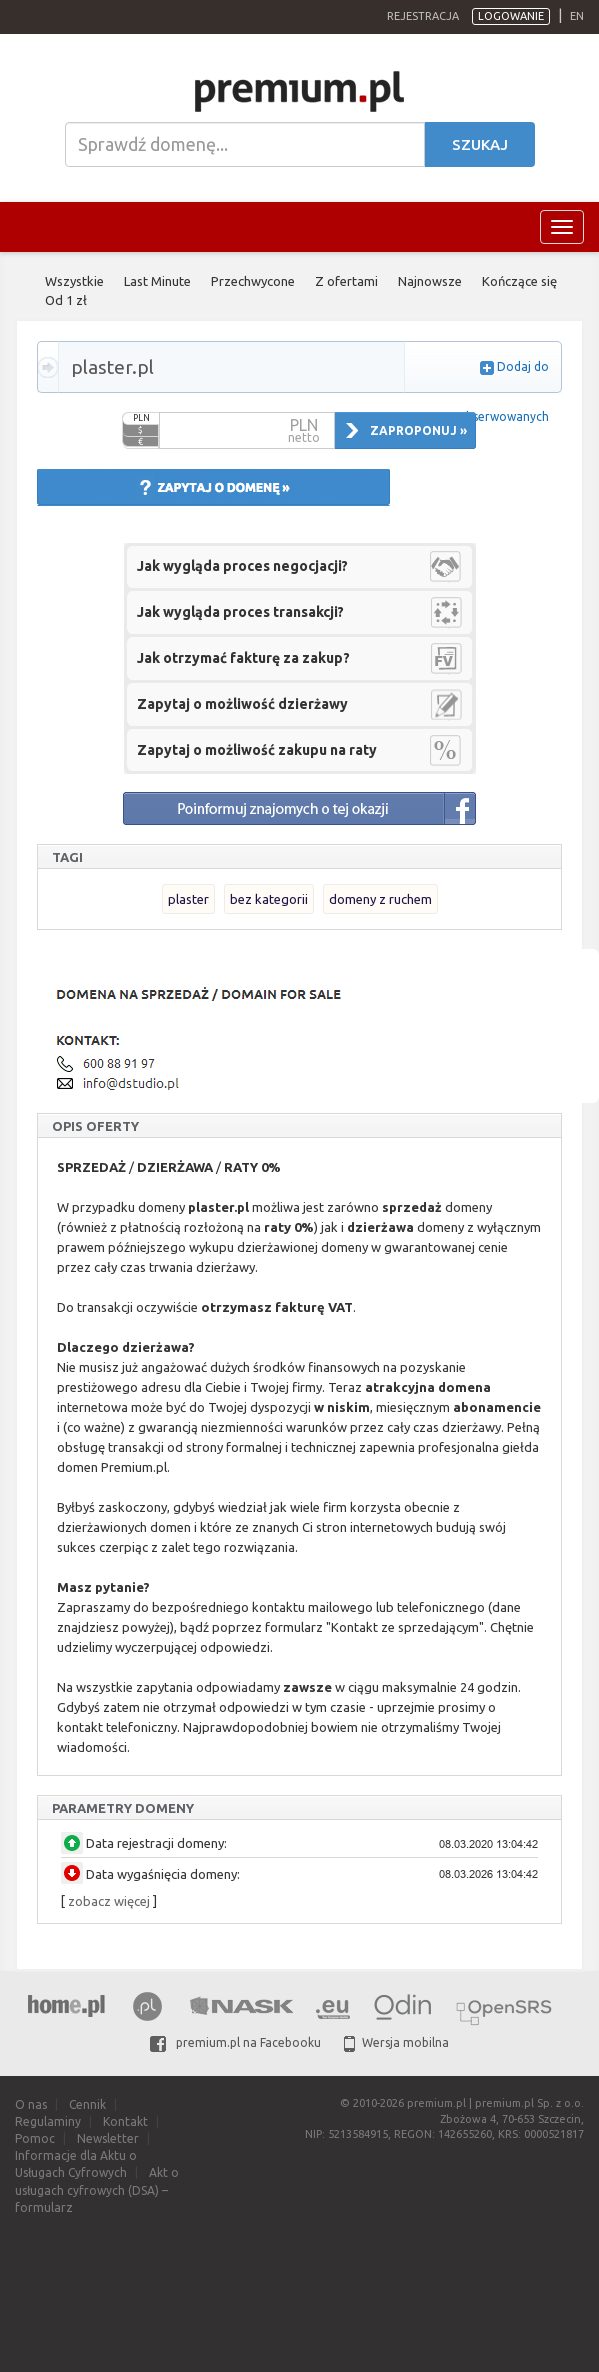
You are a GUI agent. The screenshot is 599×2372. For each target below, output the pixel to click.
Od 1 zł (66, 300)
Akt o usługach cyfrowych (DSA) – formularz (97, 2189)
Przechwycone (253, 281)
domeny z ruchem (380, 899)
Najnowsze (430, 281)
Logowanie (511, 16)
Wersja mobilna (396, 2042)
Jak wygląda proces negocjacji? (242, 566)
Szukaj (480, 144)
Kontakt (125, 2121)
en (577, 16)
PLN (141, 418)
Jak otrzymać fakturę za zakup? (243, 658)
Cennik (87, 2104)
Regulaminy (48, 2121)
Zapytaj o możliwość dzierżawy (242, 704)
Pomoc (35, 2138)
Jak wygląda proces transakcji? (240, 612)
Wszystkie (74, 281)
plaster (188, 899)
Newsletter (108, 2138)
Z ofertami (346, 281)
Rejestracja (423, 16)
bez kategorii (269, 899)
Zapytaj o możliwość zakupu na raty (257, 750)
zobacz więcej (109, 1901)
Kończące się (519, 281)
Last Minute (157, 281)
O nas (31, 2104)
